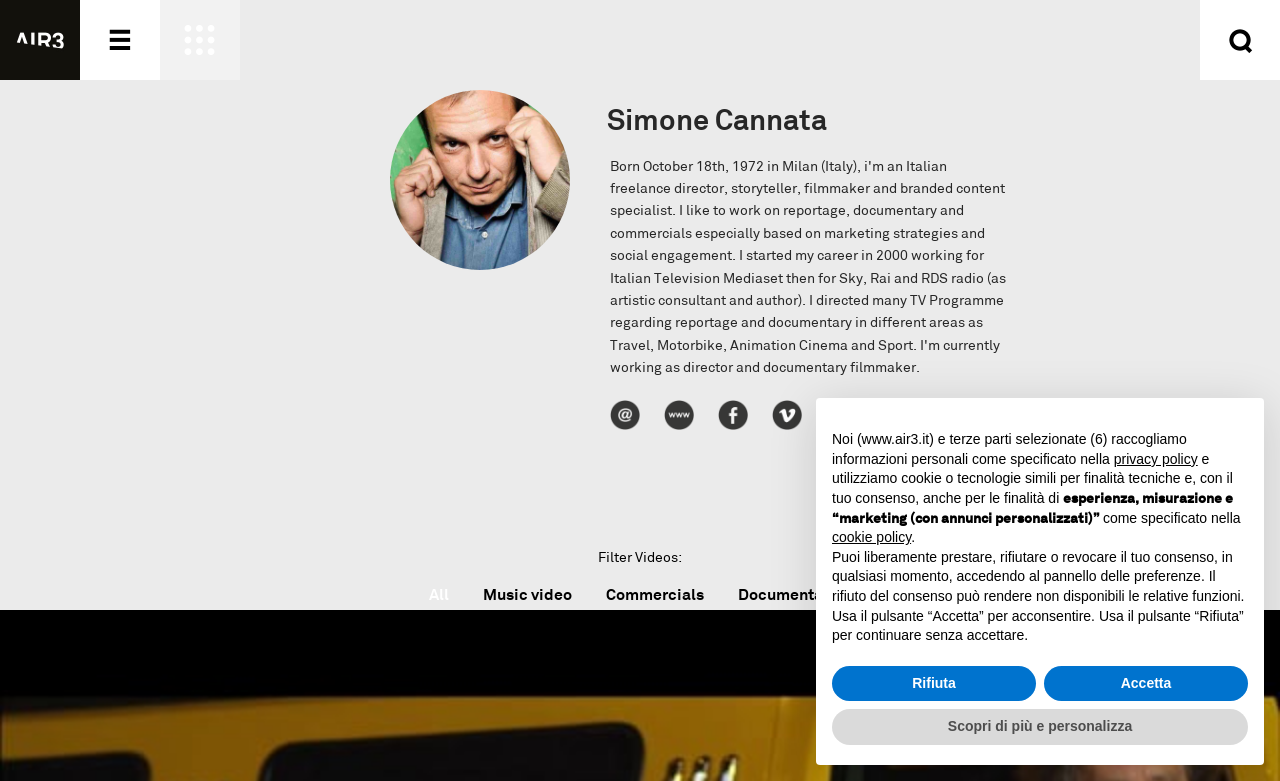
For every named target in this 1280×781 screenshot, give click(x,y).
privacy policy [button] (1156, 459)
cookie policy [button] (871, 537)
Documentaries (794, 594)
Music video (527, 594)
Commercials (655, 594)
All (439, 594)
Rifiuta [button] (934, 683)
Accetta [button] (1146, 683)
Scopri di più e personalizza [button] (1040, 726)
